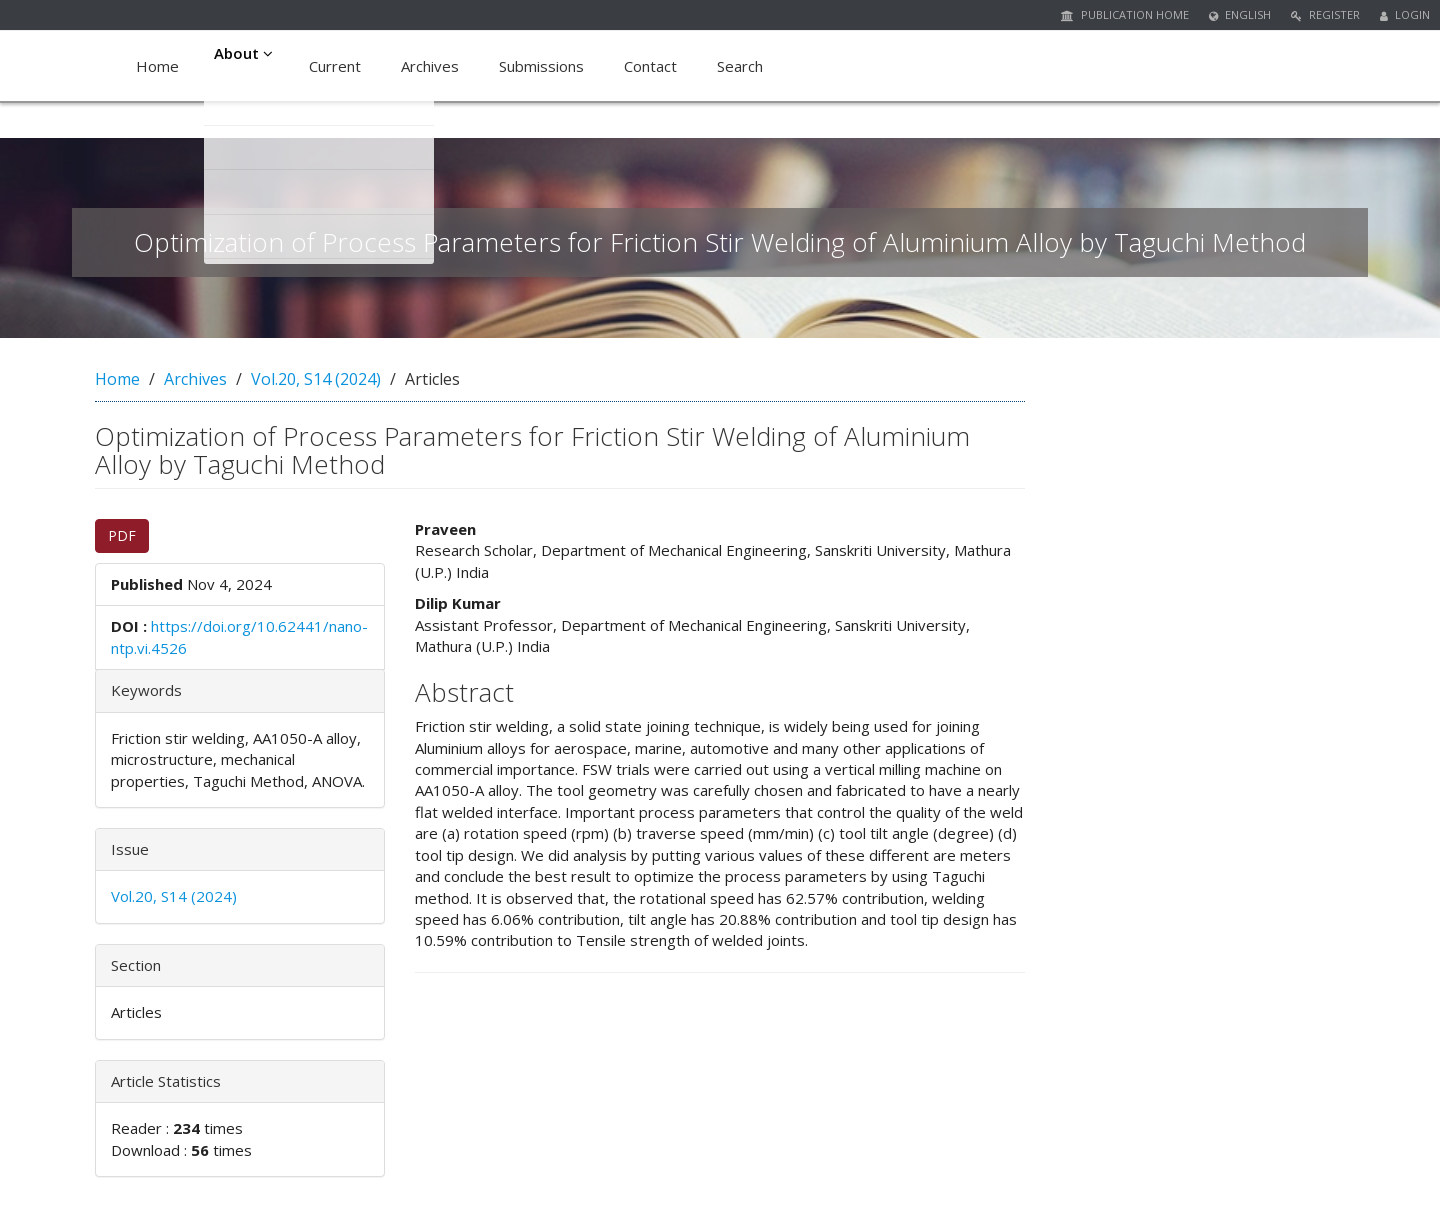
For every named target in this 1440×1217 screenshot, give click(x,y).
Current (340, 66)
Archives (435, 66)
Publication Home (1125, 14)
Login (1405, 14)
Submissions (546, 66)
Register (1325, 14)
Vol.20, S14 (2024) (316, 379)
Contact (655, 66)
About (246, 66)
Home (157, 66)
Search (745, 66)
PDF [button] (122, 535)
